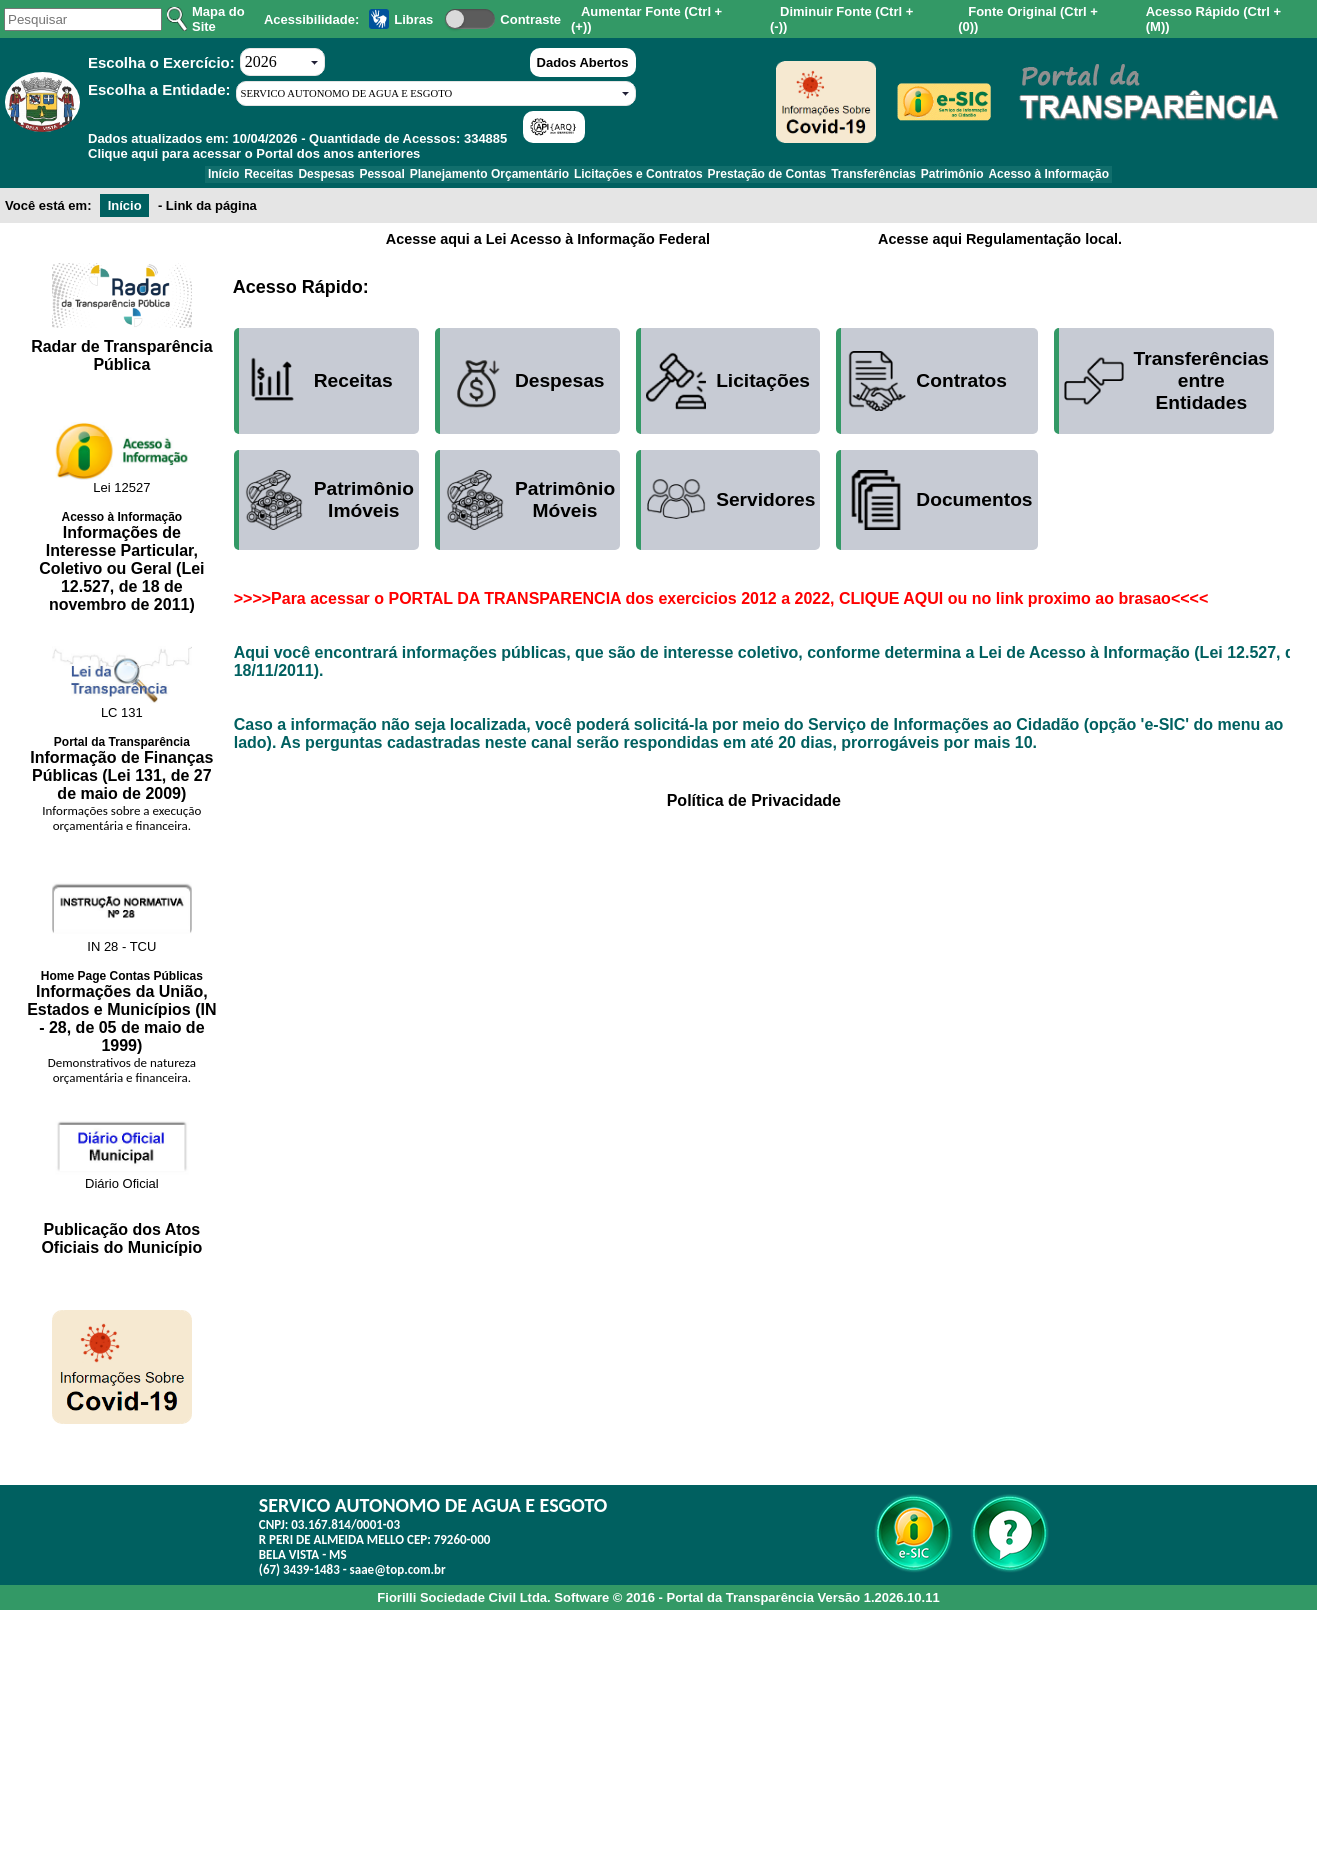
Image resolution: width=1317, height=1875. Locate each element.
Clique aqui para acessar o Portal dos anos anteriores (254, 153)
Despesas (290, 178)
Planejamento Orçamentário (481, 178)
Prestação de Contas (788, 178)
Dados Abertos (583, 62)
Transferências (909, 178)
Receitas (218, 178)
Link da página (211, 212)
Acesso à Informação (1113, 178)
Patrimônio (1002, 178)
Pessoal (360, 178)
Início (158, 178)
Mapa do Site (218, 19)
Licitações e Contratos (645, 178)
